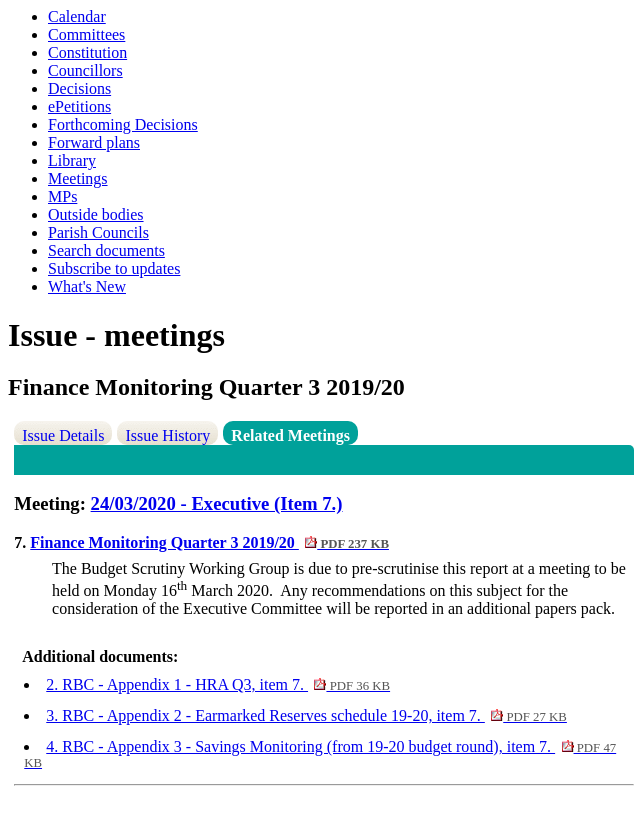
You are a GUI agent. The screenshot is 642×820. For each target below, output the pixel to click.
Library (72, 160)
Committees (86, 34)
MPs (62, 196)
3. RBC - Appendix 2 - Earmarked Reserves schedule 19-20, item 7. (306, 715)
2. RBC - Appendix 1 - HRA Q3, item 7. (218, 684)
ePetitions (79, 106)
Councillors (85, 70)
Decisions (79, 88)
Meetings (78, 178)
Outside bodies (96, 214)
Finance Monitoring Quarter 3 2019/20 (209, 542)
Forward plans (94, 142)
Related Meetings (290, 435)
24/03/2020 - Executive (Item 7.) (217, 503)
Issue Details (63, 435)
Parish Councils (98, 232)
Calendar (77, 16)
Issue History (167, 435)
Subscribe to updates (114, 268)
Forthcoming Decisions (123, 124)
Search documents (106, 250)
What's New (87, 286)
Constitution (87, 52)
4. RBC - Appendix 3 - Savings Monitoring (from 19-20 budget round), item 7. (320, 754)
